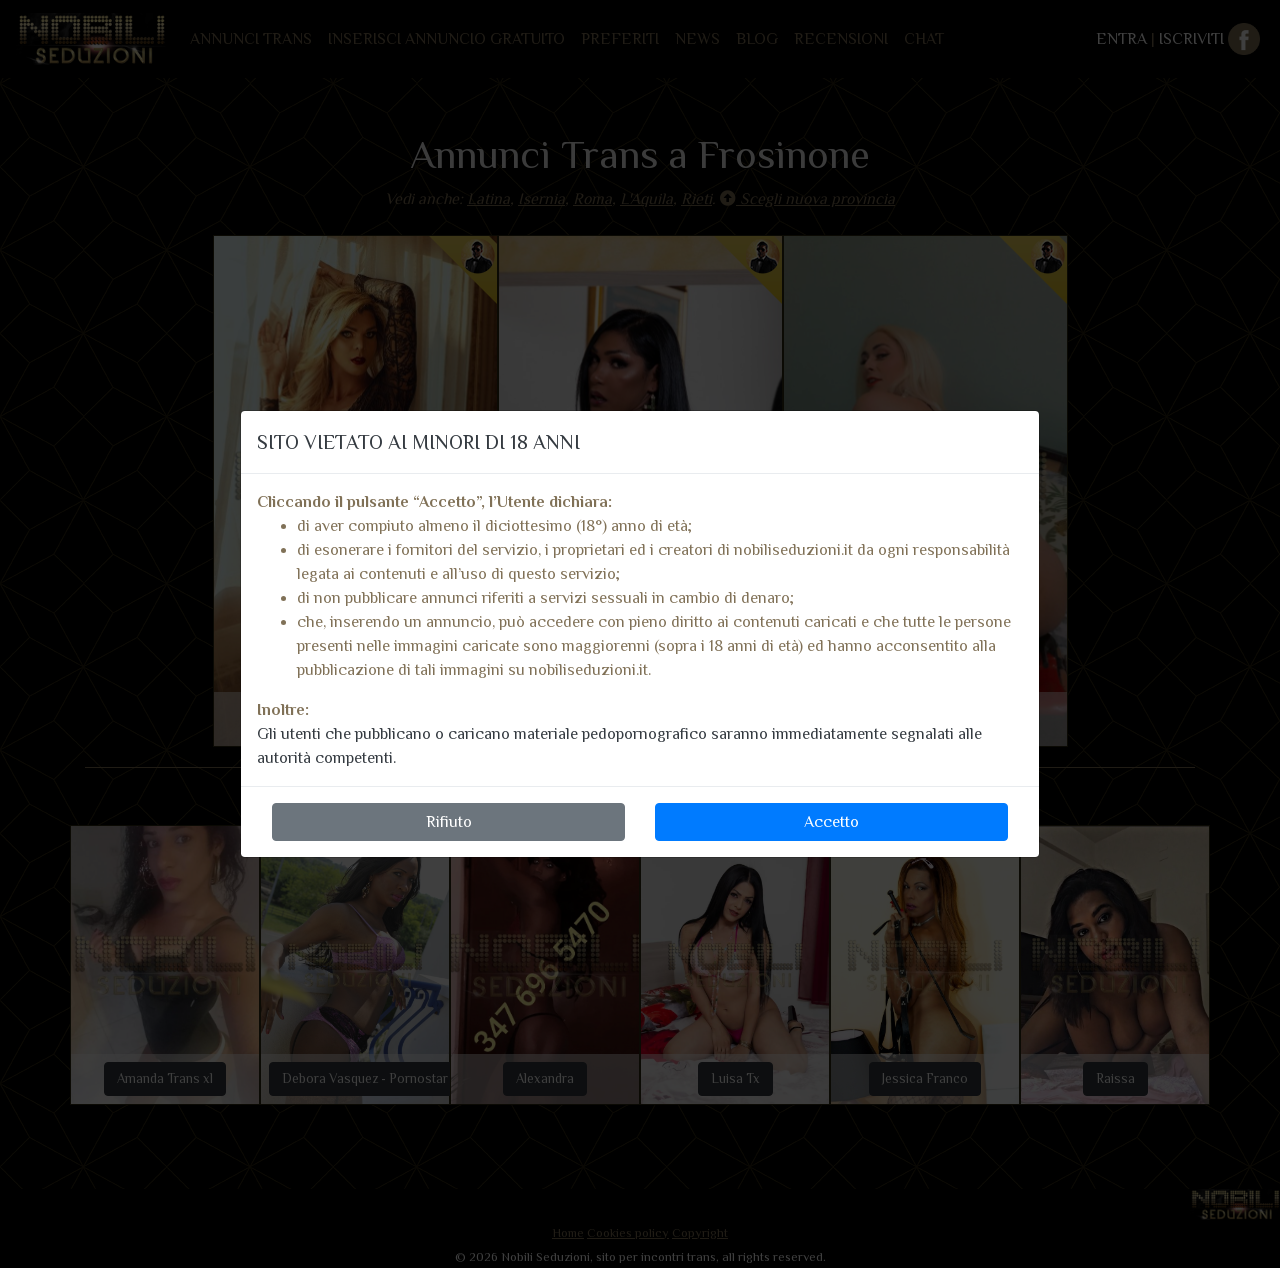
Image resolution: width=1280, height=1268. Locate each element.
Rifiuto (449, 822)
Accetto (831, 822)
